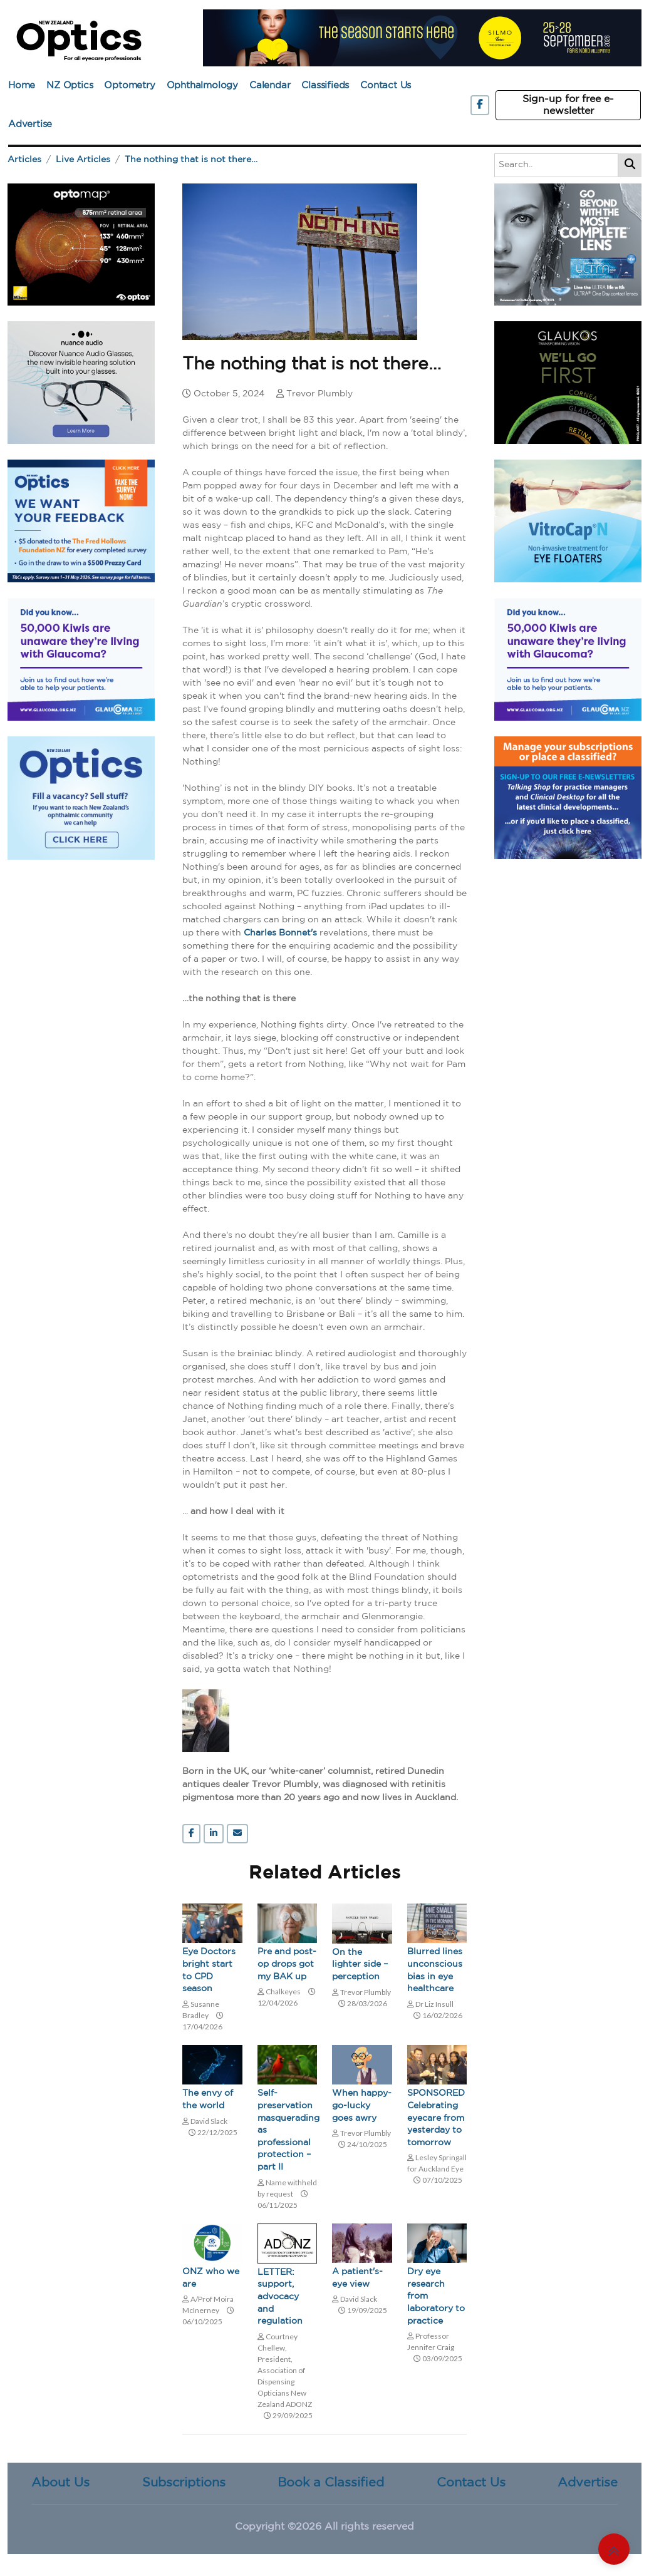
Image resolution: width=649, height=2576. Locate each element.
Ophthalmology (202, 85)
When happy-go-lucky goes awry (362, 2105)
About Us (60, 2482)
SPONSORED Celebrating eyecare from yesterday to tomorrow (436, 2117)
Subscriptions (184, 2482)
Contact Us (385, 85)
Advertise (30, 124)
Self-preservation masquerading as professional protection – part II (287, 2130)
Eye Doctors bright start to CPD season (209, 1970)
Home (21, 85)
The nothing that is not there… (191, 159)
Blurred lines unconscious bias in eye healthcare (434, 1970)
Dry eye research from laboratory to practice (436, 2296)
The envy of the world (207, 2099)
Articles (24, 159)
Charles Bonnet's (280, 933)
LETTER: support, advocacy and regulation (280, 2297)
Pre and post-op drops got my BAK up (286, 1964)
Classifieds (325, 85)
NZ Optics (69, 85)
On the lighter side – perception (360, 1965)
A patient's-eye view (357, 2278)
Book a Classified (331, 2482)
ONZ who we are (210, 2278)
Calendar (269, 85)
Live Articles (83, 159)
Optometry (129, 85)
